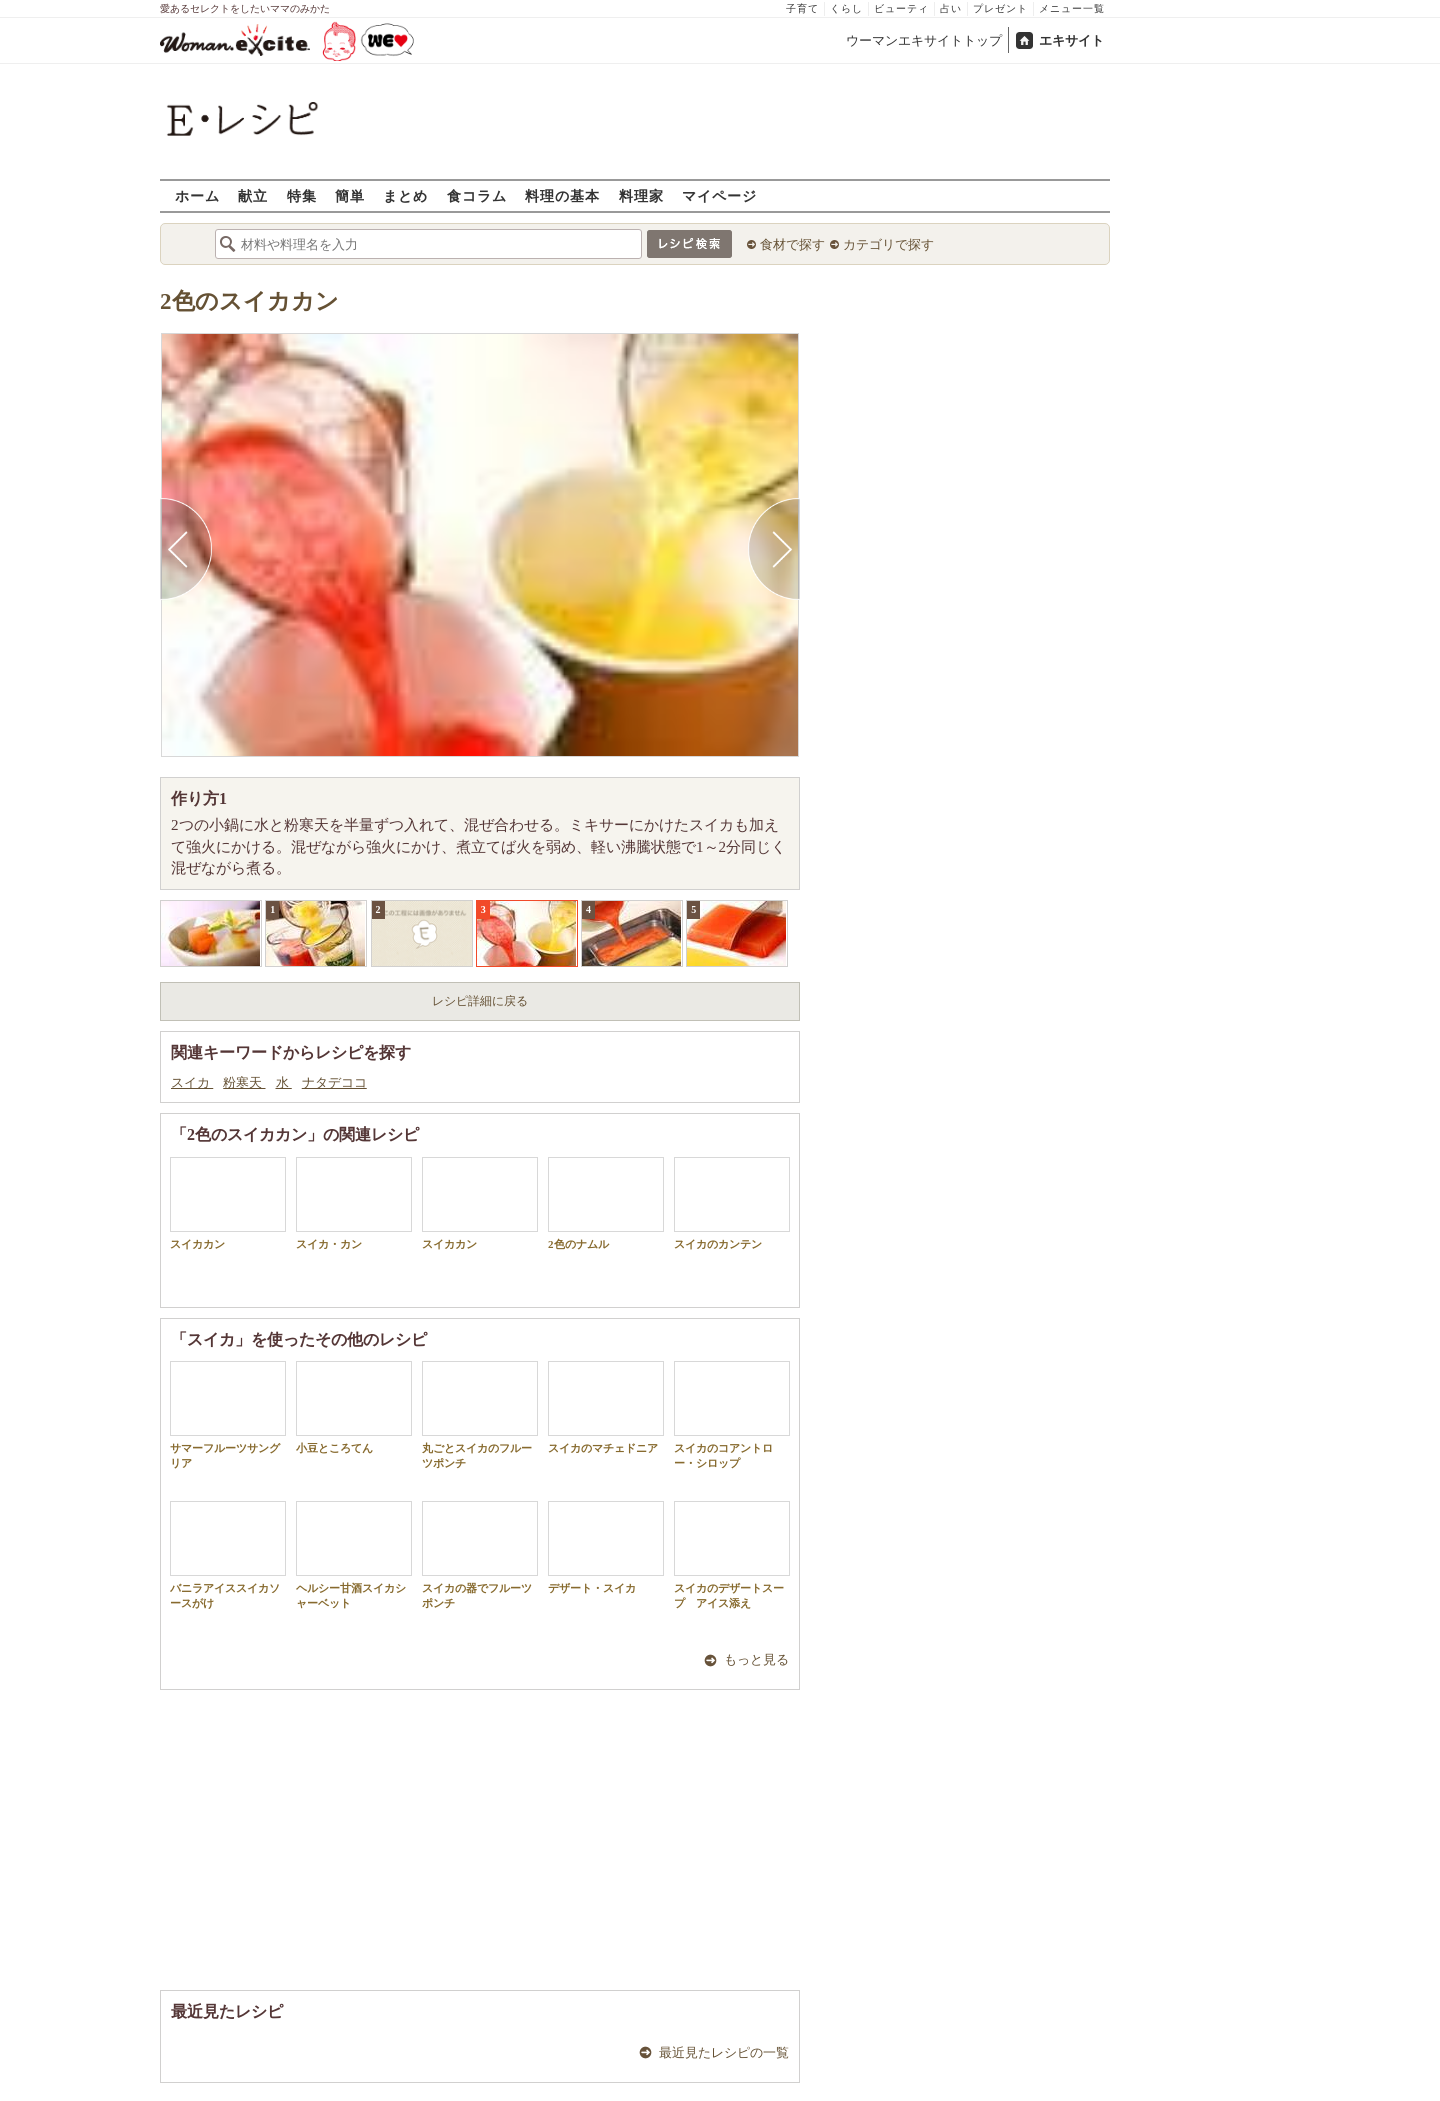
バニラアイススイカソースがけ (228, 1555)
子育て (802, 8)
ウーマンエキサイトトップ (924, 40)
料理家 (641, 195)
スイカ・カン (354, 1203)
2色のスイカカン (249, 301)
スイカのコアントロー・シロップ (732, 1415)
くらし (846, 8)
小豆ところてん (354, 1407)
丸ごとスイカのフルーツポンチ (480, 1415)
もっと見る (756, 1659)
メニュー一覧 (1072, 8)
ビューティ (901, 8)
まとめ (405, 195)
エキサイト (1071, 40)
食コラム (477, 195)
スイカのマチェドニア (606, 1407)
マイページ (719, 195)
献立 (253, 195)
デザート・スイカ (606, 1547)
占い (951, 8)
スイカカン (228, 1203)
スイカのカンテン (732, 1203)
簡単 (350, 195)
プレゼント (1000, 8)
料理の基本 (562, 195)
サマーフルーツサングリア (228, 1415)
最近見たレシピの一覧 (724, 2052)
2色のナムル (606, 1203)
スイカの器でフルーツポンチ (480, 1555)
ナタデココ (334, 1082)
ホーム (197, 195)
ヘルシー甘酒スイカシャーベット (354, 1555)
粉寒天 (244, 1082)
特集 (302, 195)
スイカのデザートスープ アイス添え (732, 1555)
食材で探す (792, 244)
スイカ (192, 1082)
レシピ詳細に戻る (480, 1001)
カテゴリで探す (888, 244)
